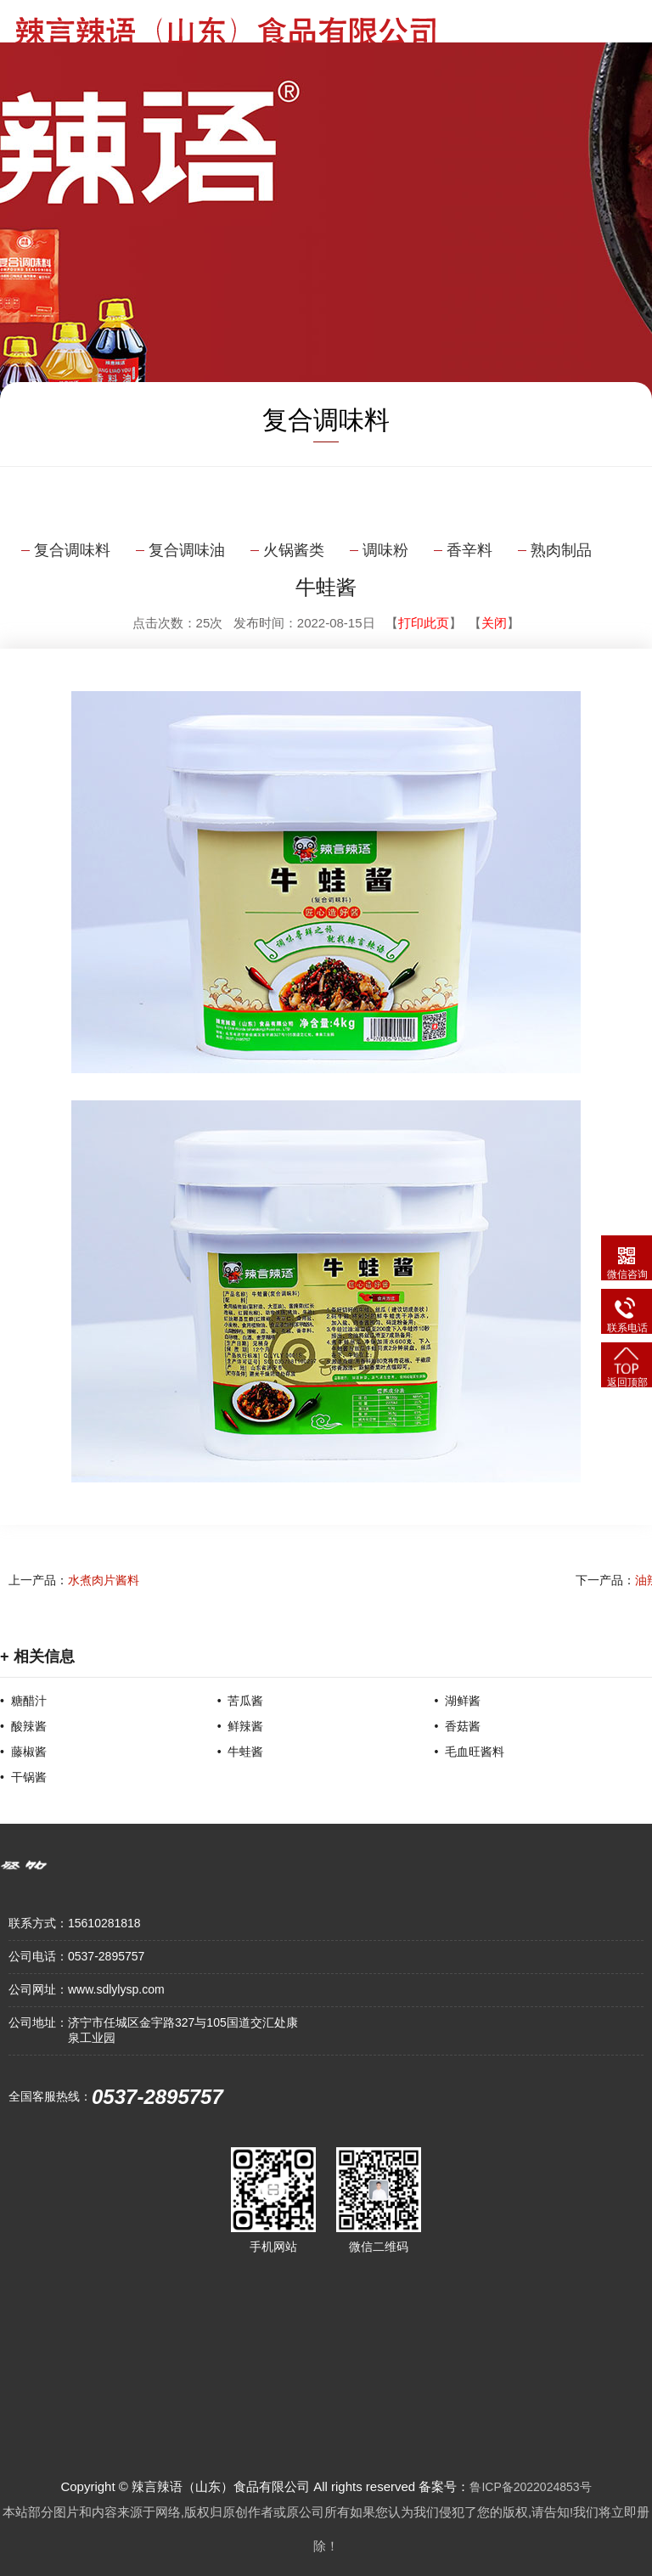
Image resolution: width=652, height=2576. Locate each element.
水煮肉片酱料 (103, 1580)
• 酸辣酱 (23, 1726)
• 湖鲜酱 (457, 1700)
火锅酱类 (293, 550)
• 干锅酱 (23, 1777)
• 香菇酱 (457, 1726)
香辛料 (469, 550)
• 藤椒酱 (23, 1751)
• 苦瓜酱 (240, 1700)
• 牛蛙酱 (240, 1751)
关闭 (494, 623)
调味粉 (385, 550)
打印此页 (423, 623)
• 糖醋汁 (23, 1700)
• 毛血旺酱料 (469, 1751)
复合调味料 (72, 550)
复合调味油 (187, 550)
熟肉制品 (561, 550)
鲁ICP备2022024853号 (530, 2487)
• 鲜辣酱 (240, 1726)
